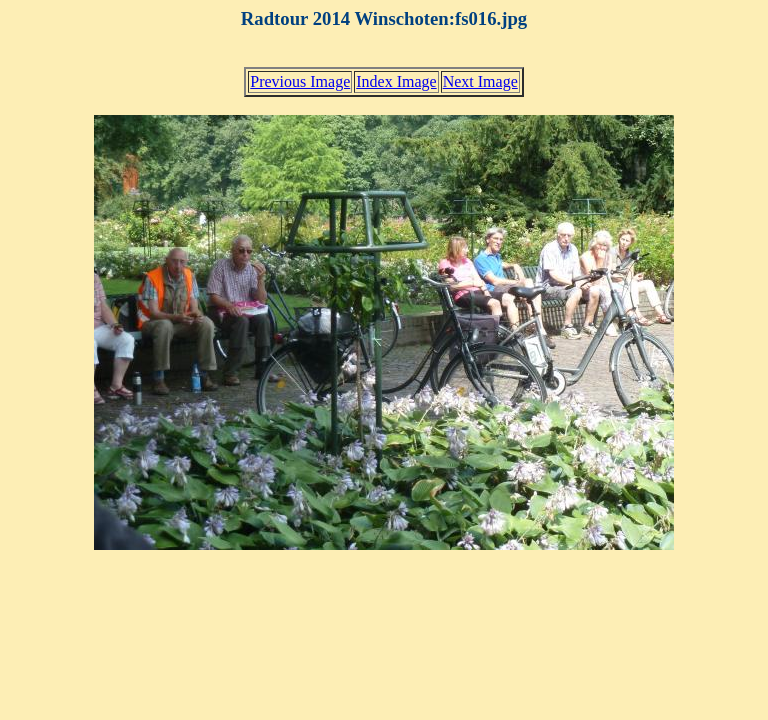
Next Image (480, 81)
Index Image (396, 81)
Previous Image (300, 81)
